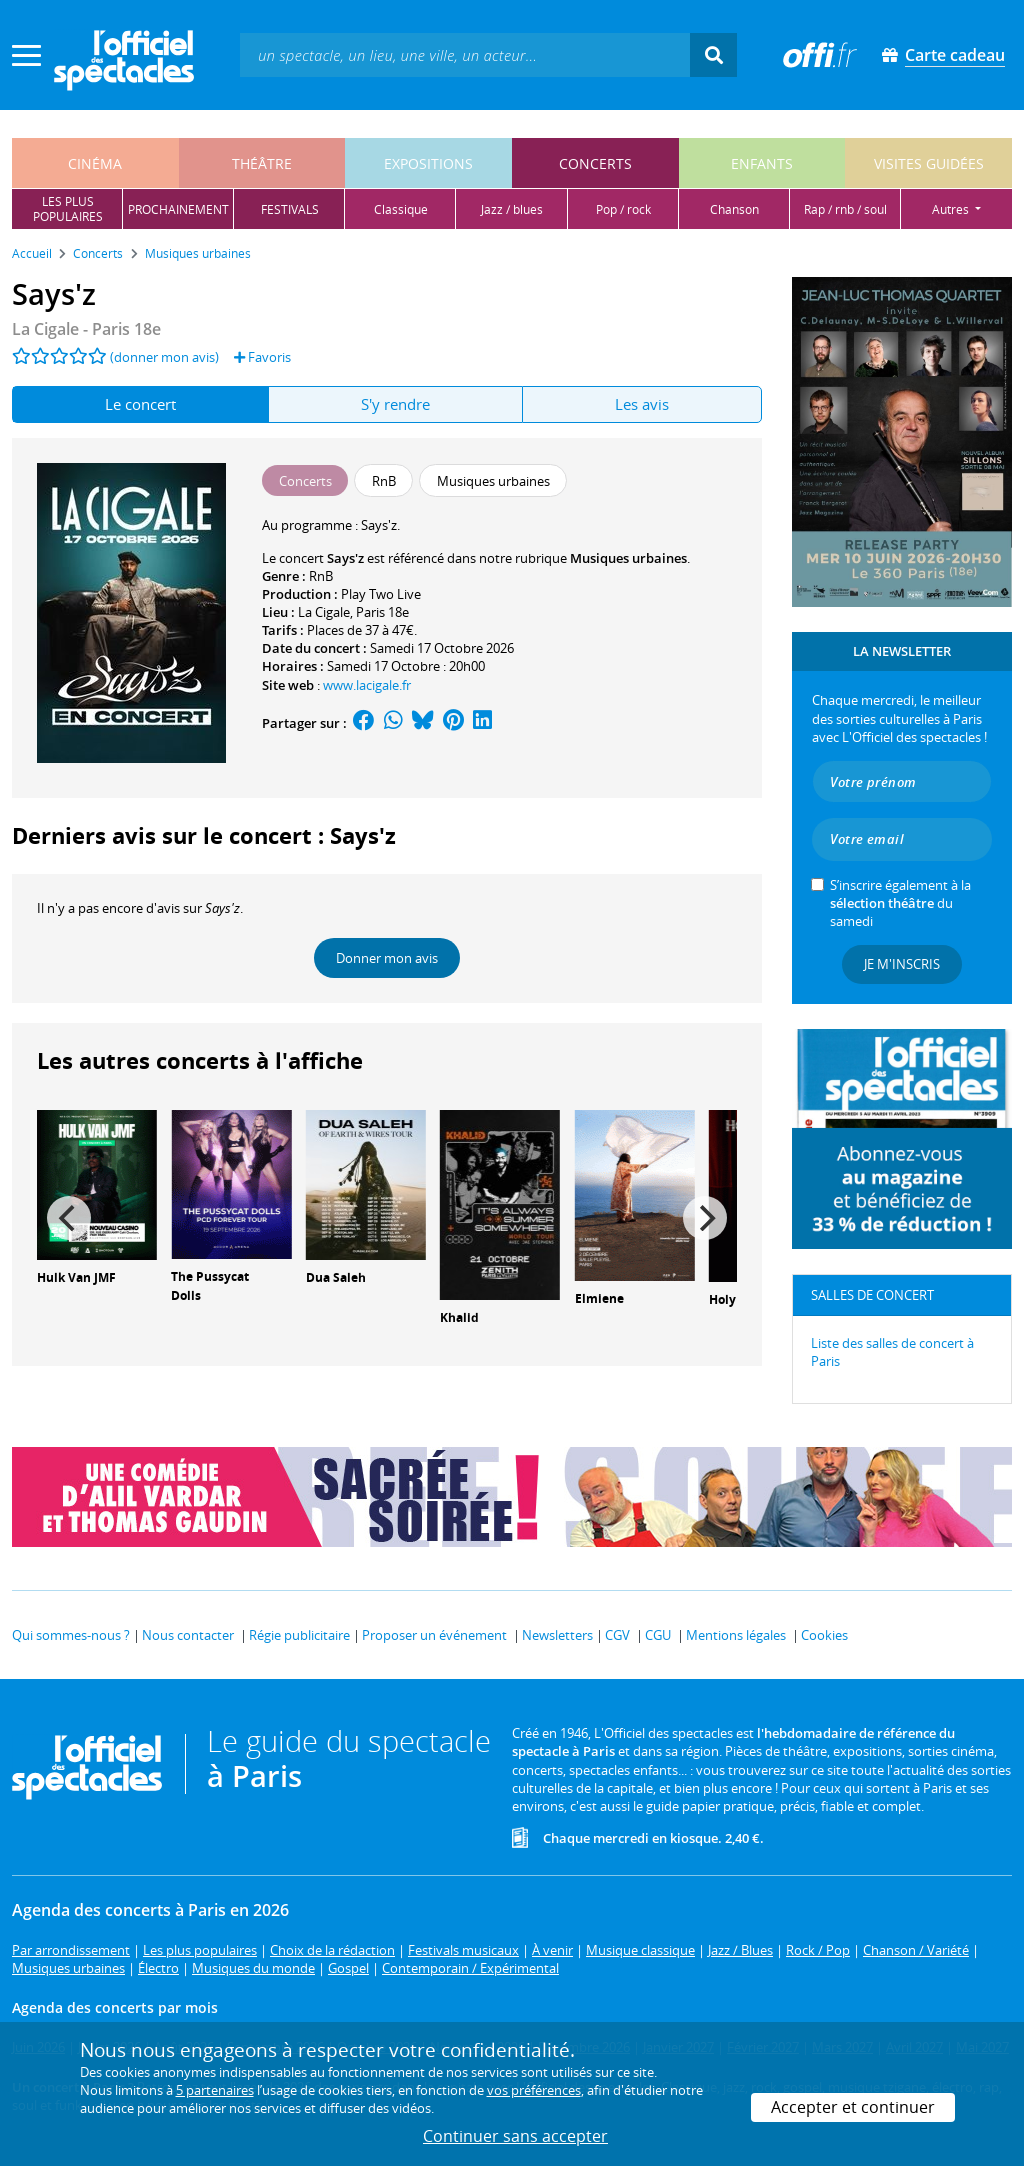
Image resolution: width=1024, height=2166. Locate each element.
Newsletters (557, 1635)
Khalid (459, 1317)
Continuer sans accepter (515, 2136)
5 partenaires (215, 2090)
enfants (762, 163)
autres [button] (952, 209)
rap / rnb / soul (845, 209)
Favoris (262, 357)
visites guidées (929, 163)
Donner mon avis (387, 958)
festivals (290, 209)
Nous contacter (188, 1635)
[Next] (705, 1218)
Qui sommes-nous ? (71, 1635)
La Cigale (324, 612)
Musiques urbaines (628, 558)
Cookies (824, 1635)
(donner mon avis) (164, 357)
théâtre (262, 163)
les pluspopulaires (68, 209)
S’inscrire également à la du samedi (900, 903)
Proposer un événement (434, 1635)
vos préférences (534, 2090)
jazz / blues (512, 209)
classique (401, 209)
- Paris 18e (86, 329)
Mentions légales (736, 1635)
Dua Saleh (336, 1277)
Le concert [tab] (140, 404)
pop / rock (623, 209)
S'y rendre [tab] (395, 404)
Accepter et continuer (853, 2107)
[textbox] (465, 54)
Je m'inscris (902, 964)
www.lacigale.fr (367, 685)
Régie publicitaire (299, 1635)
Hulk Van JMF (76, 1277)
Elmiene (599, 1298)
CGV (617, 1635)
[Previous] (69, 1218)
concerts (595, 163)
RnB (321, 576)
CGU (658, 1635)
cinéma (95, 163)
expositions (428, 163)
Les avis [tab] (642, 404)
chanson (734, 209)
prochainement (178, 209)
